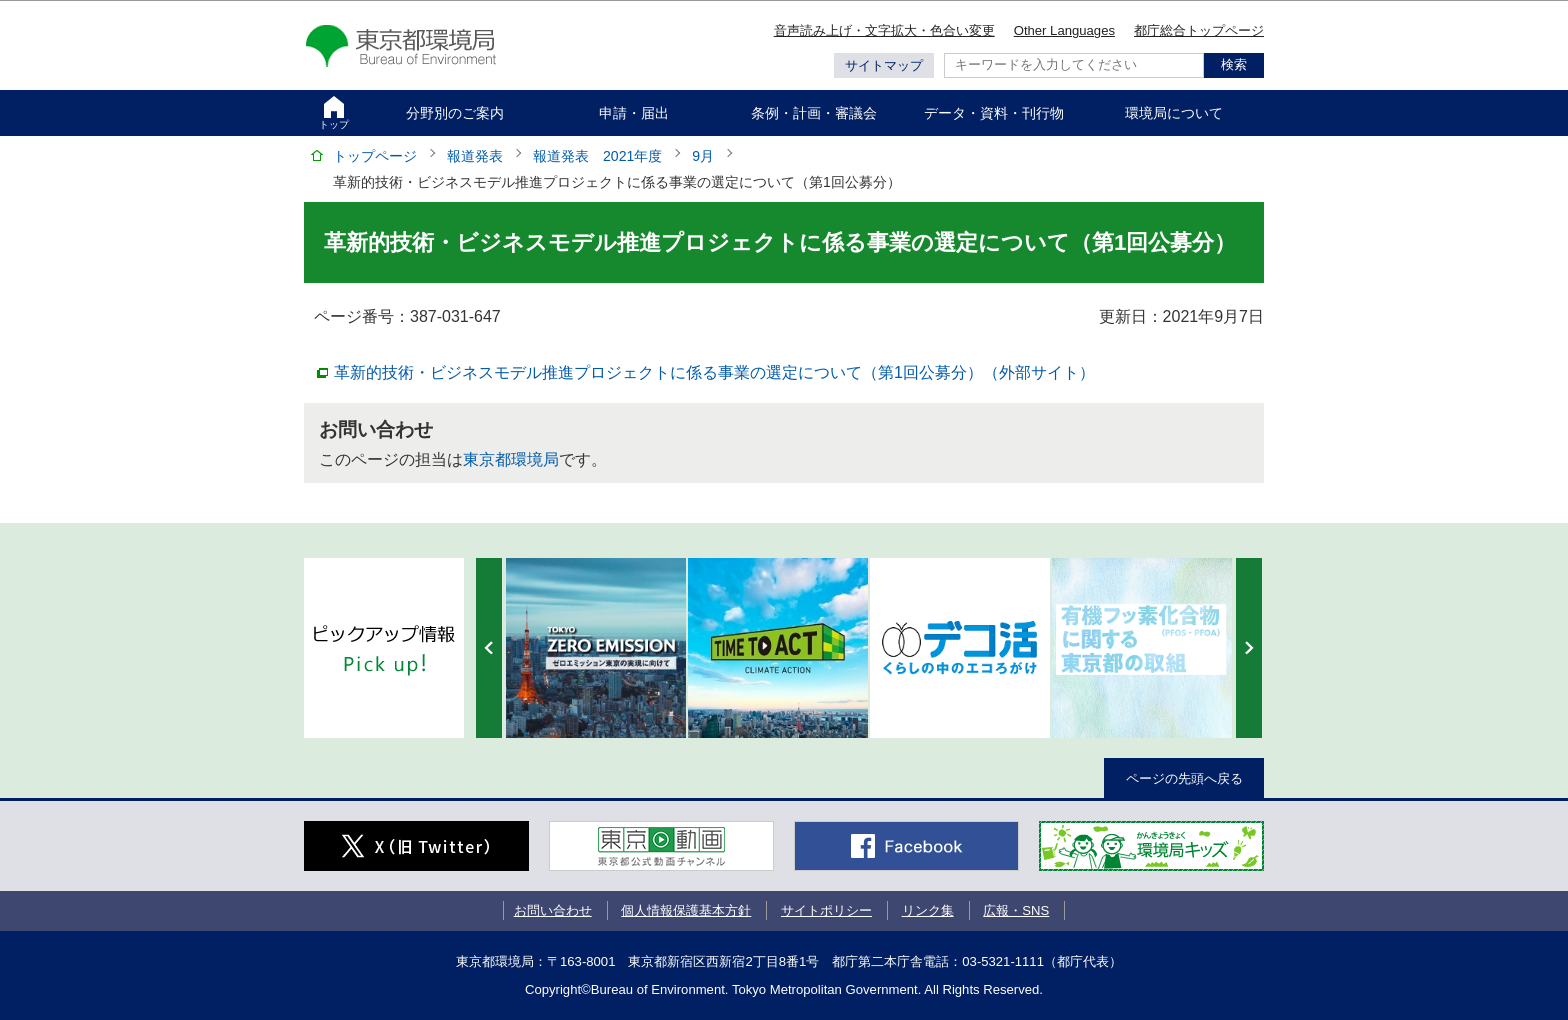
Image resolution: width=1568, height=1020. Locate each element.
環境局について (1174, 113)
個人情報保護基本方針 (686, 910)
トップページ (375, 156)
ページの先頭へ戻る (1184, 778)
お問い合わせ (553, 910)
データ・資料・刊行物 (994, 113)
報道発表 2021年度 (597, 156)
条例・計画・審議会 (814, 113)
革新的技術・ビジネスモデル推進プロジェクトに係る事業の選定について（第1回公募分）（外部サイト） (714, 371)
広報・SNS (1016, 910)
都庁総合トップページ (1199, 30)
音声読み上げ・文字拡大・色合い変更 (884, 30)
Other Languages (1064, 30)
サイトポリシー (826, 910)
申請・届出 (634, 113)
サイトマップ (884, 65)
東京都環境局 (511, 459)
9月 (703, 156)
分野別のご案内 (455, 113)
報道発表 (475, 156)
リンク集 (928, 910)
